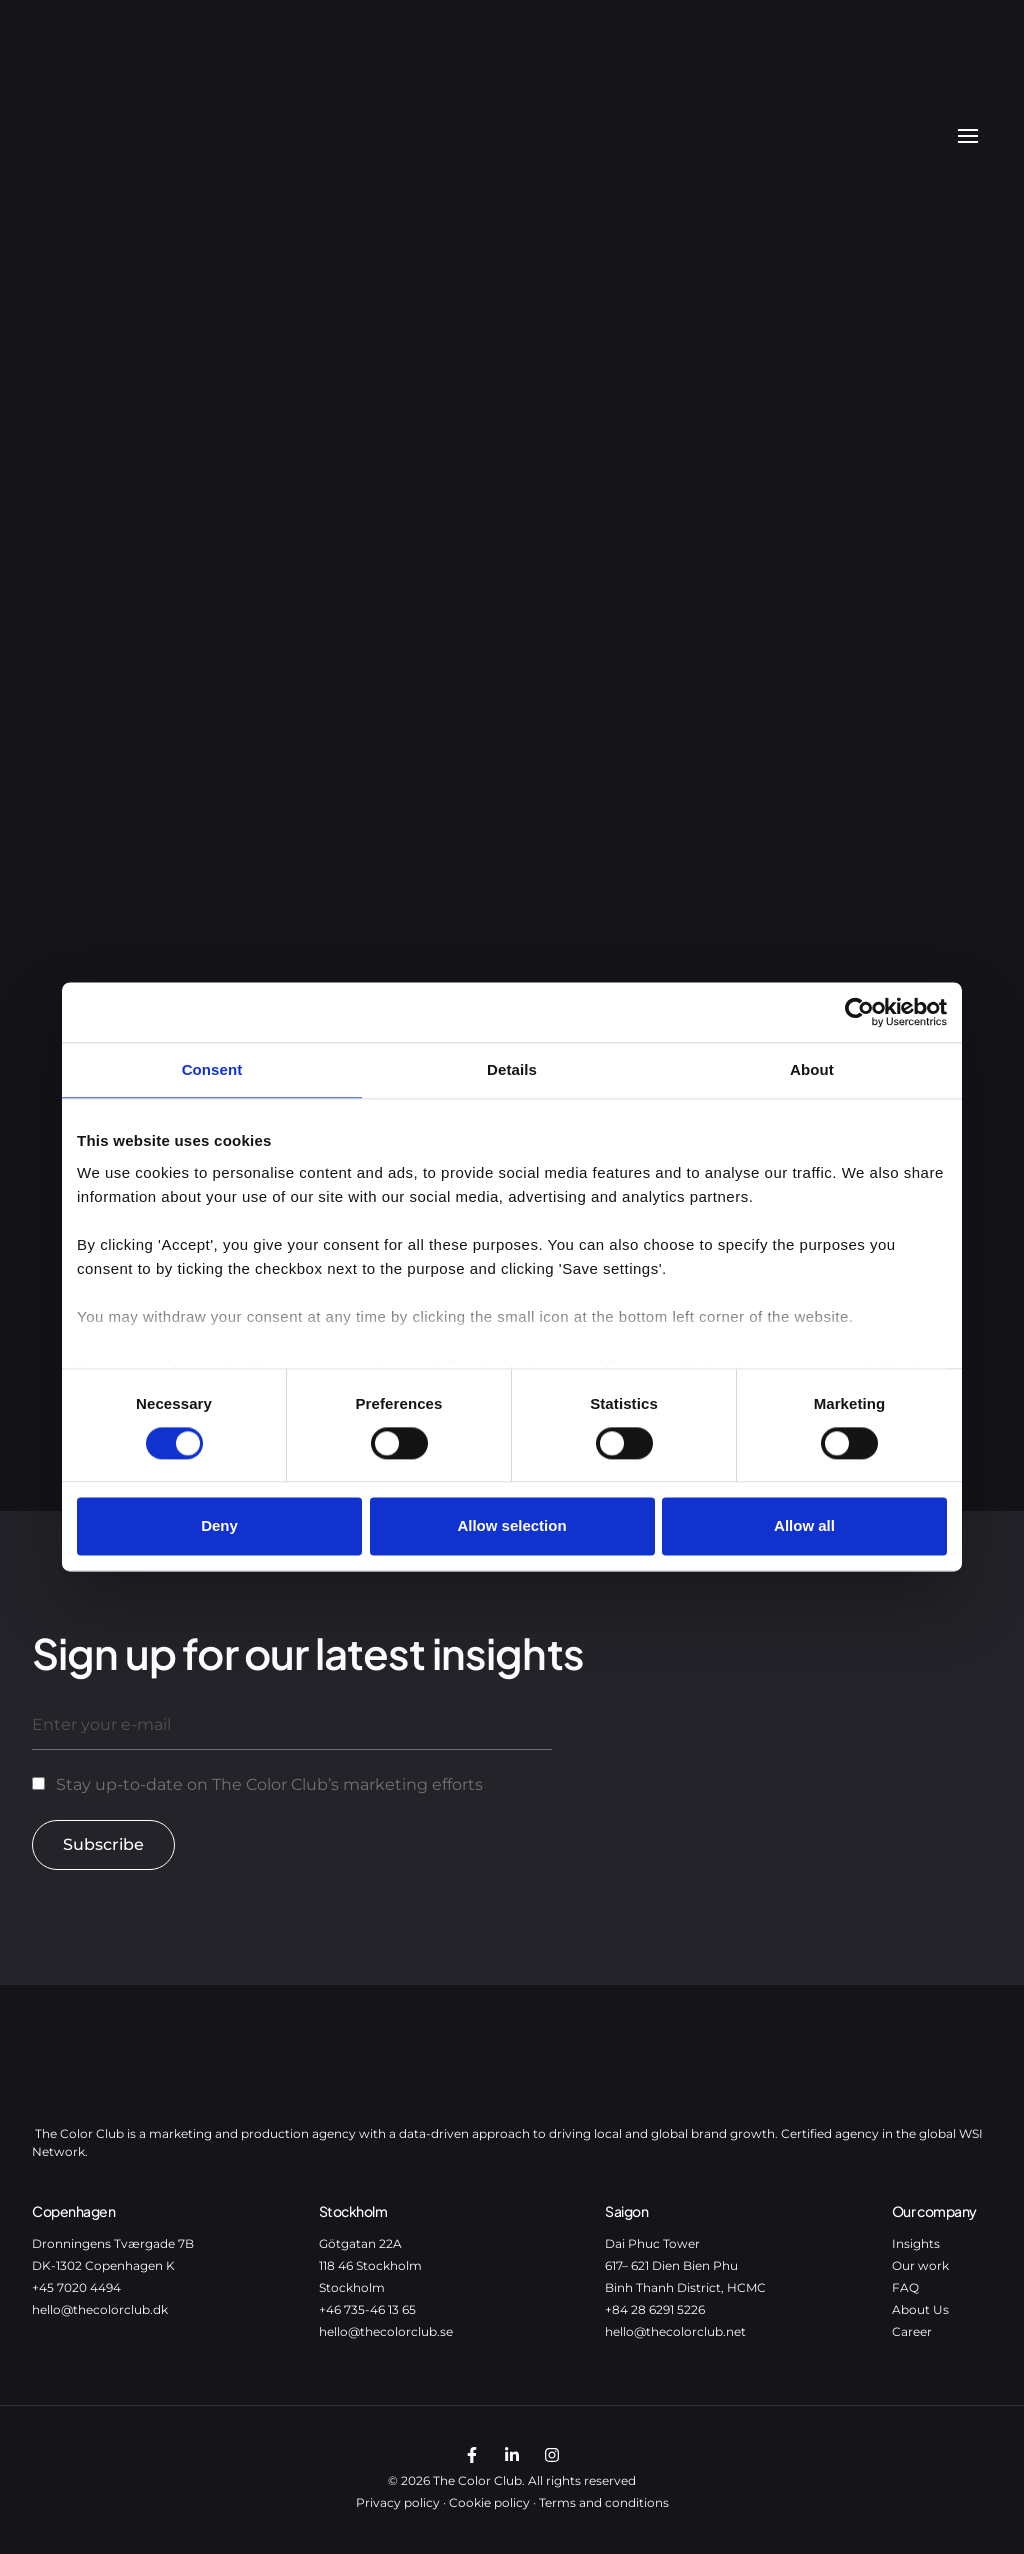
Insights (916, 2243)
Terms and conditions (604, 2502)
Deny (219, 1526)
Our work (920, 2265)
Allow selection (511, 1526)
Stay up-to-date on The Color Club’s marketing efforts (269, 1784)
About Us (920, 2309)
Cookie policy (489, 2502)
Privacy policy (398, 2502)
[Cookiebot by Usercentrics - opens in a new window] (859, 1012)
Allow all (804, 1526)
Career (912, 2331)
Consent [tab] (212, 1069)
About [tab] (812, 1069)
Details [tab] (512, 1069)
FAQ (905, 2287)
